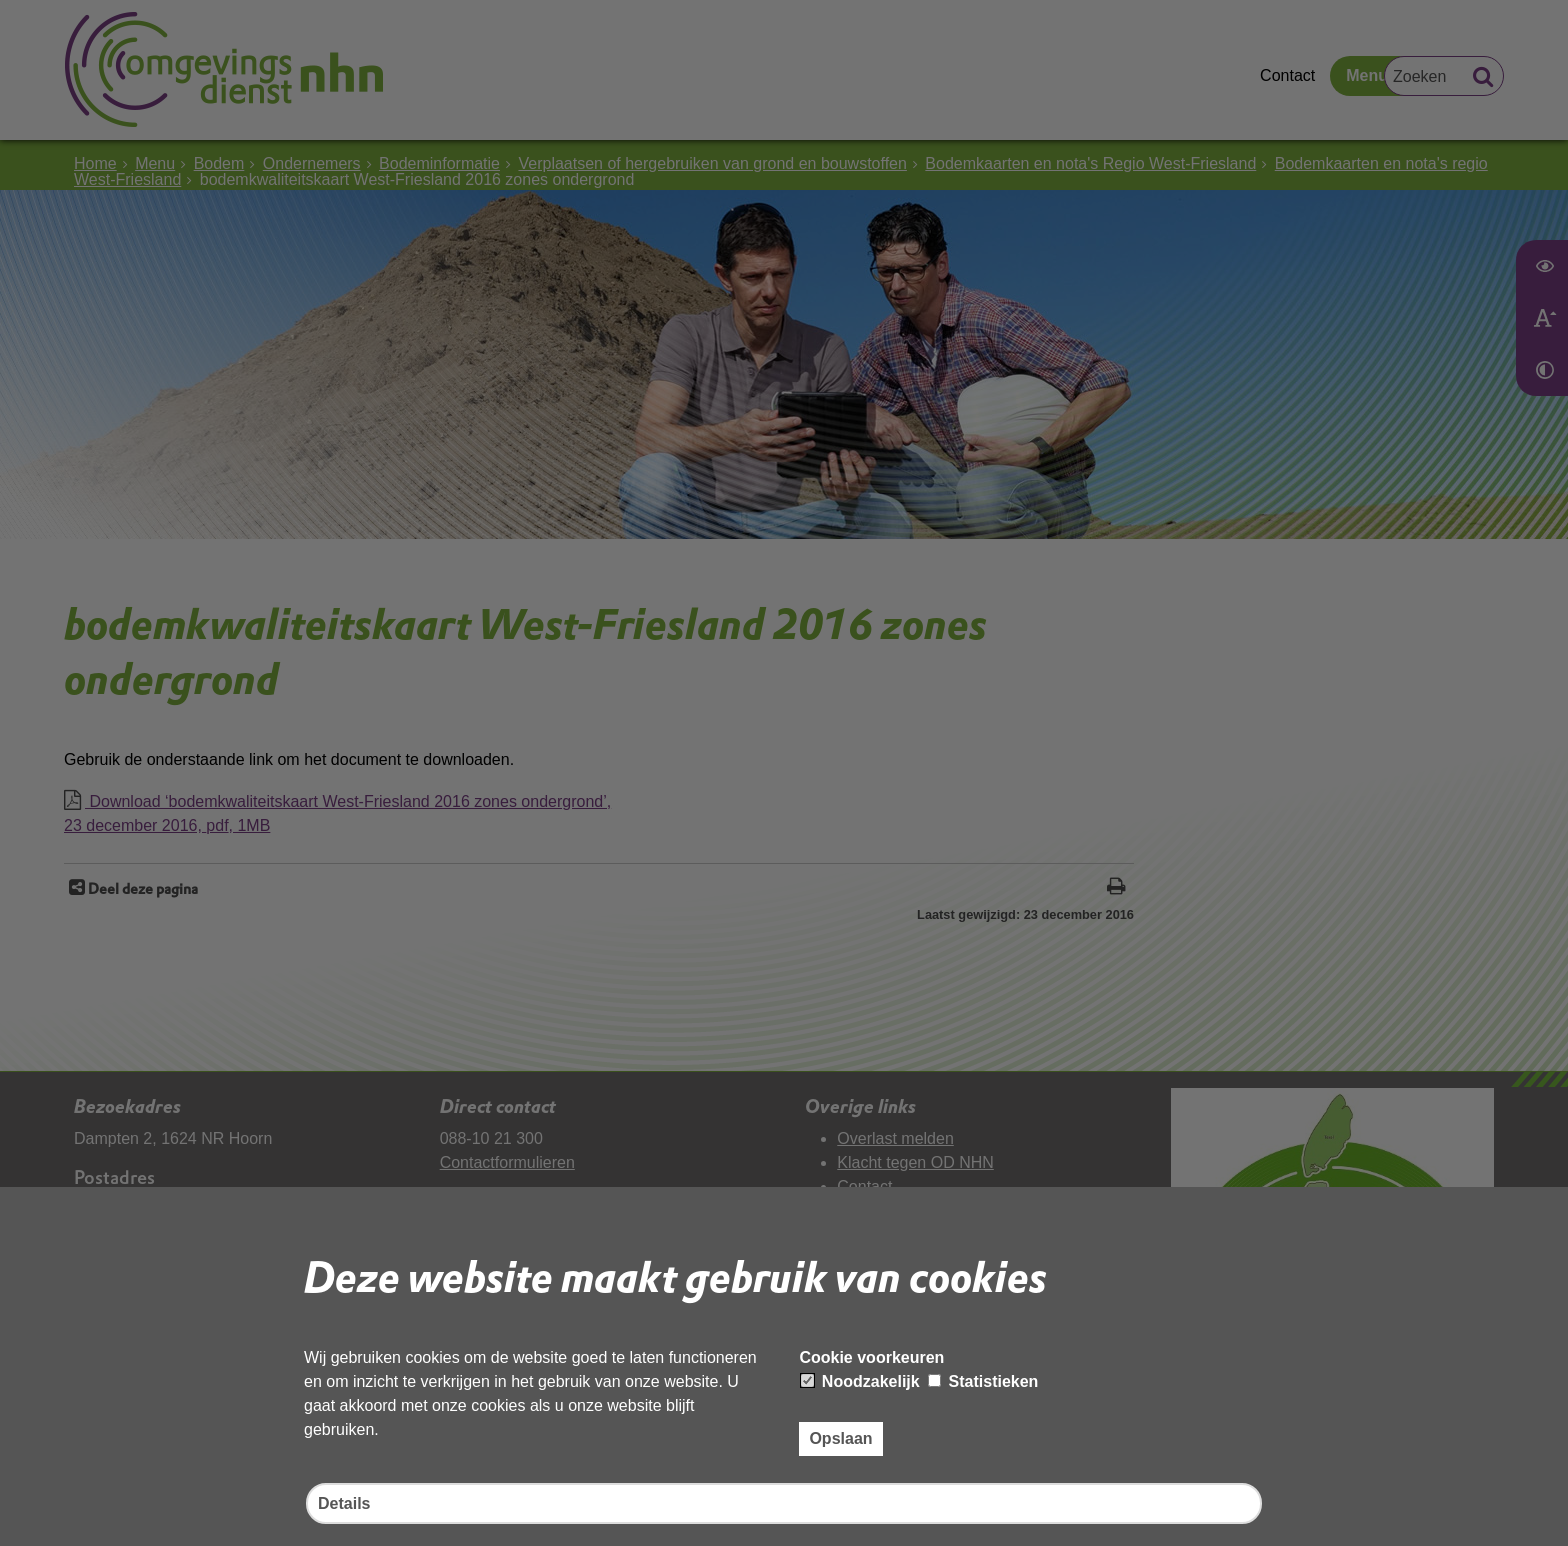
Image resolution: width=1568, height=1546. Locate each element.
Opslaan (840, 1438)
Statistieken (983, 1381)
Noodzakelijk (860, 1381)
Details (344, 1503)
